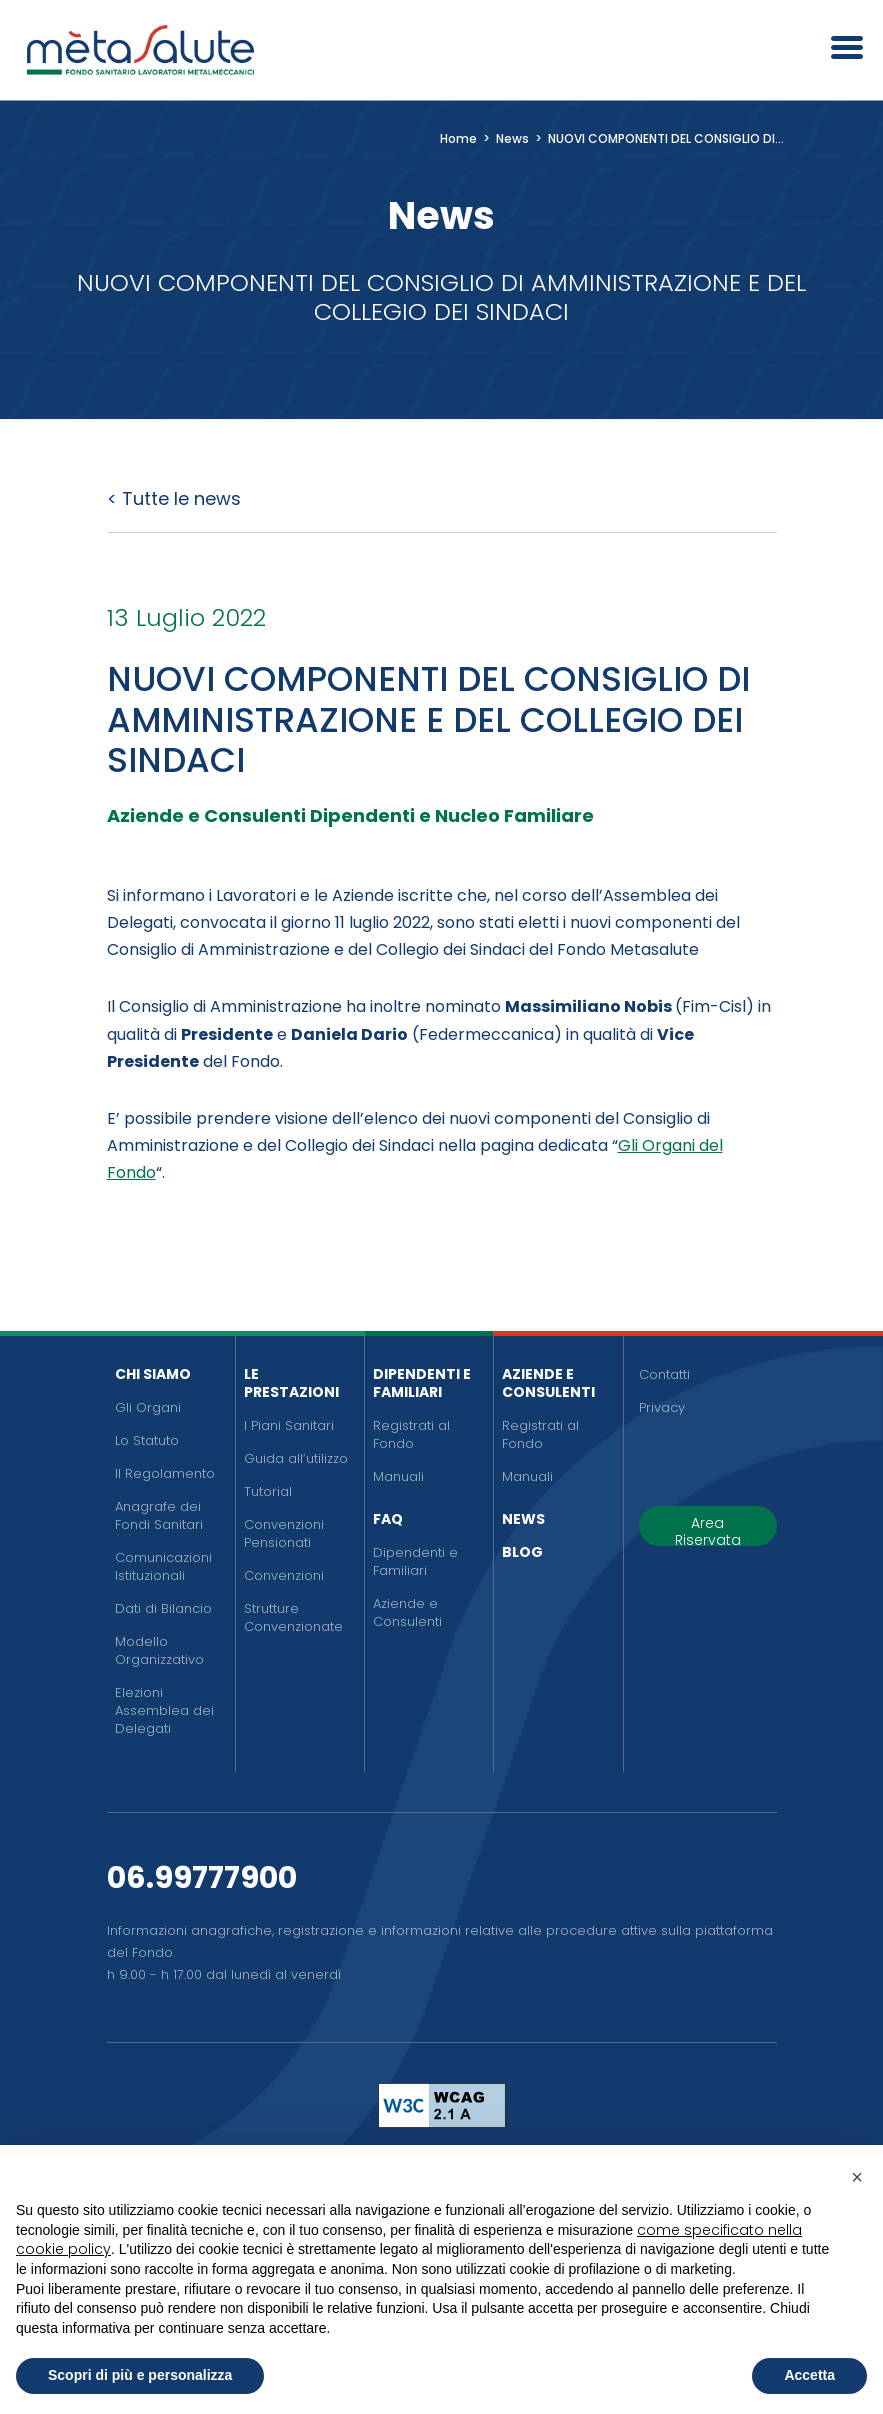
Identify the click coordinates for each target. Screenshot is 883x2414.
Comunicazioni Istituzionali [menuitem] (163, 1566)
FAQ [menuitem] (388, 1519)
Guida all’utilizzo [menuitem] (296, 1458)
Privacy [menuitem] (662, 1407)
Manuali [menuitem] (398, 1476)
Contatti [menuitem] (664, 1374)
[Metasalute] (140, 50)
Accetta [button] (809, 2375)
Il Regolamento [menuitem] (165, 1473)
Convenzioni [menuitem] (284, 1575)
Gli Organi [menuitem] (148, 1407)
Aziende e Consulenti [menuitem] (407, 1612)
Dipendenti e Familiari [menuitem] (422, 1383)
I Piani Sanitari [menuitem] (289, 1425)
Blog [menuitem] (522, 1552)
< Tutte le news (174, 498)
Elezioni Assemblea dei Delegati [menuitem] (164, 1710)
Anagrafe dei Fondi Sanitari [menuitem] (159, 1515)
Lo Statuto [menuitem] (147, 1440)
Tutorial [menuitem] (268, 1491)
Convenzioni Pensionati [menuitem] (284, 1533)
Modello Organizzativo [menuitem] (159, 1650)
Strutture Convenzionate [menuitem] (293, 1617)
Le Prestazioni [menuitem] (291, 1383)
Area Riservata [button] (708, 1529)
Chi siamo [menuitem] (153, 1374)
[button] (857, 2177)
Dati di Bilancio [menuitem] (163, 1608)
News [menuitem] (523, 1519)
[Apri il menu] (840, 50)
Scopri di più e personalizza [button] (140, 2375)
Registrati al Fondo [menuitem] (411, 1434)
